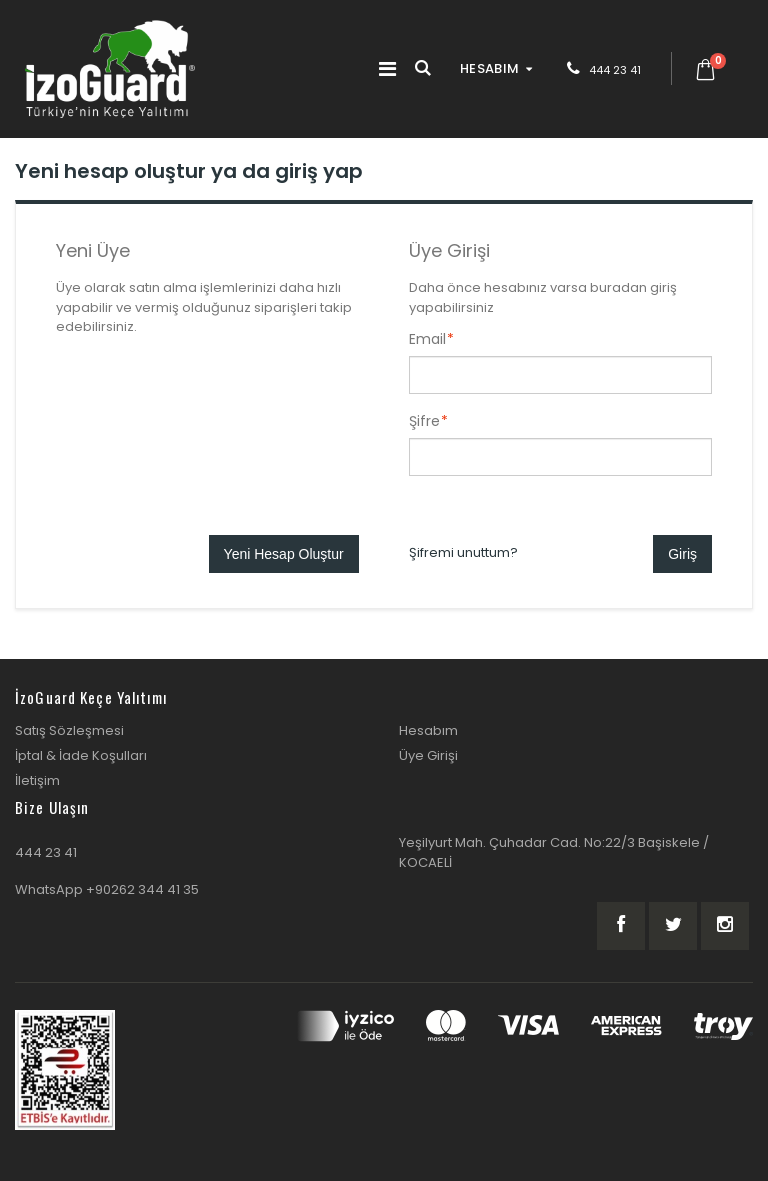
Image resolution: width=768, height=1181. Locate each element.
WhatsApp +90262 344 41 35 (107, 889)
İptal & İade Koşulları (81, 755)
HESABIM (489, 68)
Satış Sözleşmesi (69, 730)
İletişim (37, 780)
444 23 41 (615, 70)
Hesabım (428, 730)
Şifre (424, 421)
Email (427, 339)
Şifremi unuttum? (463, 552)
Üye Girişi (428, 755)
